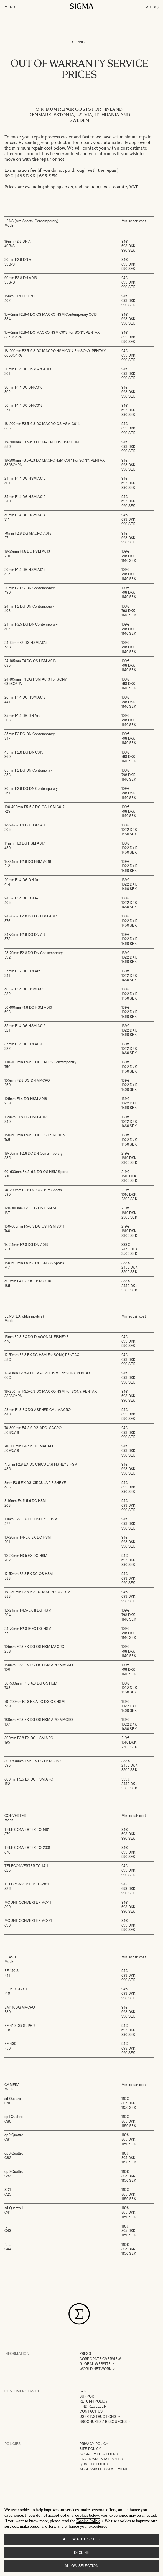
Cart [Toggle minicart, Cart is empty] (151, 7)
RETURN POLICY (94, 2401)
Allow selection (81, 2566)
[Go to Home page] (81, 6)
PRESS (85, 2354)
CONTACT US (91, 2411)
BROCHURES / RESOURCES (103, 2422)
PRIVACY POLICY (94, 2444)
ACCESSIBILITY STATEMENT (104, 2469)
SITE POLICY (90, 2449)
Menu (9, 7)
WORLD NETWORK (95, 2369)
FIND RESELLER (93, 2406)
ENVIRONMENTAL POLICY (102, 2459)
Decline (81, 2552)
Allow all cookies (81, 2539)
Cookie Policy (88, 2521)
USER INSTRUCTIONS (98, 2417)
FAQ (83, 2391)
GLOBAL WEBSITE (95, 2364)
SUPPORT (88, 2396)
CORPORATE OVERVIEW (100, 2359)
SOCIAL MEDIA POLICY (99, 2454)
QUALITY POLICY (94, 2464)
